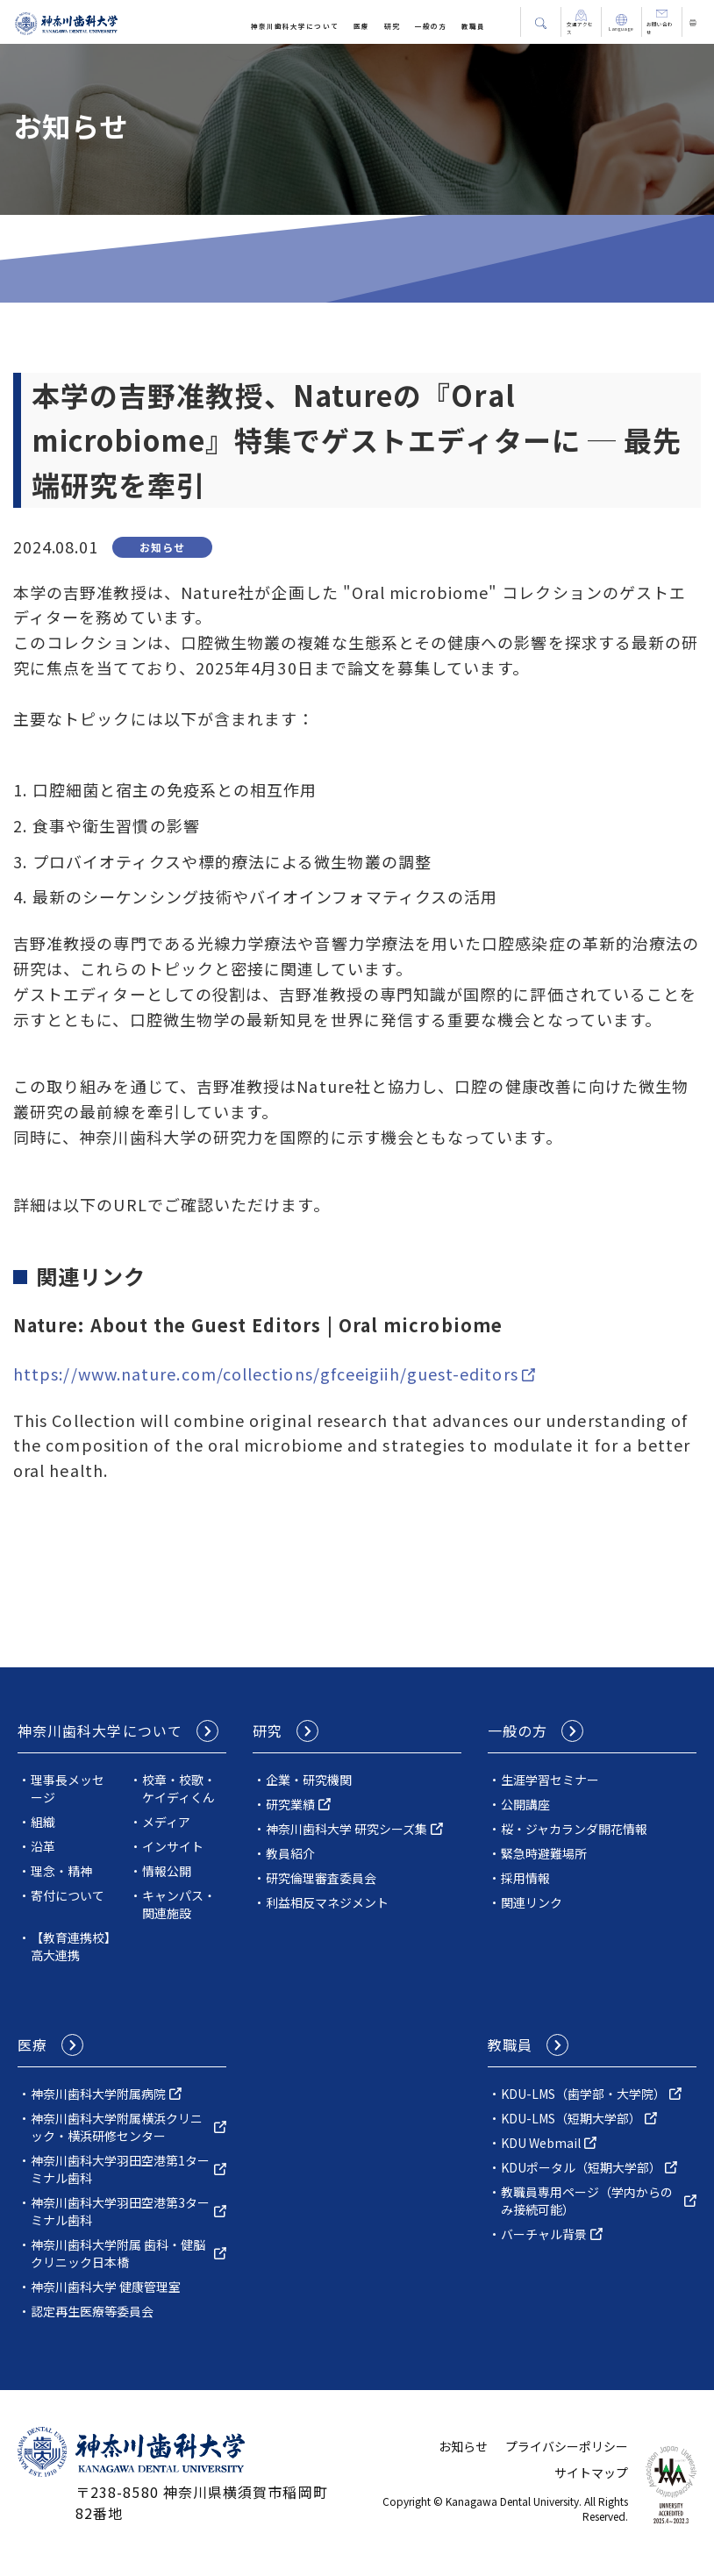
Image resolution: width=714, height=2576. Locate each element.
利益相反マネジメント (327, 1902)
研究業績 (290, 1804)
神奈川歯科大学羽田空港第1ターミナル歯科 (120, 2169)
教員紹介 (290, 1853)
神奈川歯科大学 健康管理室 (106, 2286)
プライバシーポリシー (566, 2446)
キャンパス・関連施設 (179, 1904)
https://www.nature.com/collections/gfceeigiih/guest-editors (265, 1373)
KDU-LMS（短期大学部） (571, 2118)
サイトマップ (591, 2472)
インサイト (172, 1846)
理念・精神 (61, 1871)
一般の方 (430, 26)
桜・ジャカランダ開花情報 (574, 1828)
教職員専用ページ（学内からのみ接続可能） (587, 2200)
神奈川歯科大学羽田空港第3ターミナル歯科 (120, 2211)
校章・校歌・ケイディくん (179, 1788)
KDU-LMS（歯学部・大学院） (583, 2093)
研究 (392, 26)
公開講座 (525, 1804)
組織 (43, 1821)
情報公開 (166, 1871)
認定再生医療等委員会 (92, 2311)
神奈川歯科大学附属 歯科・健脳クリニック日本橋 (118, 2253)
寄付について (67, 1895)
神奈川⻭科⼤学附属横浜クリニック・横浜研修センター (117, 2126)
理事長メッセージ (67, 1788)
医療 (361, 26)
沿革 (43, 1846)
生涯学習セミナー (550, 1779)
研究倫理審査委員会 (321, 1878)
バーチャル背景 (544, 2234)
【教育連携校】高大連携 (71, 1946)
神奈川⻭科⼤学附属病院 (98, 2093)
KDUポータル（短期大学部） (581, 2167)
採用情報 (525, 1878)
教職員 (473, 26)
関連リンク (531, 1902)
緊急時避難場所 (544, 1853)
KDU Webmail (541, 2142)
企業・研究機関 (309, 1779)
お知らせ (463, 2446)
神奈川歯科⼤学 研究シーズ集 (346, 1828)
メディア (166, 1821)
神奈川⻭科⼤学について (295, 26)
